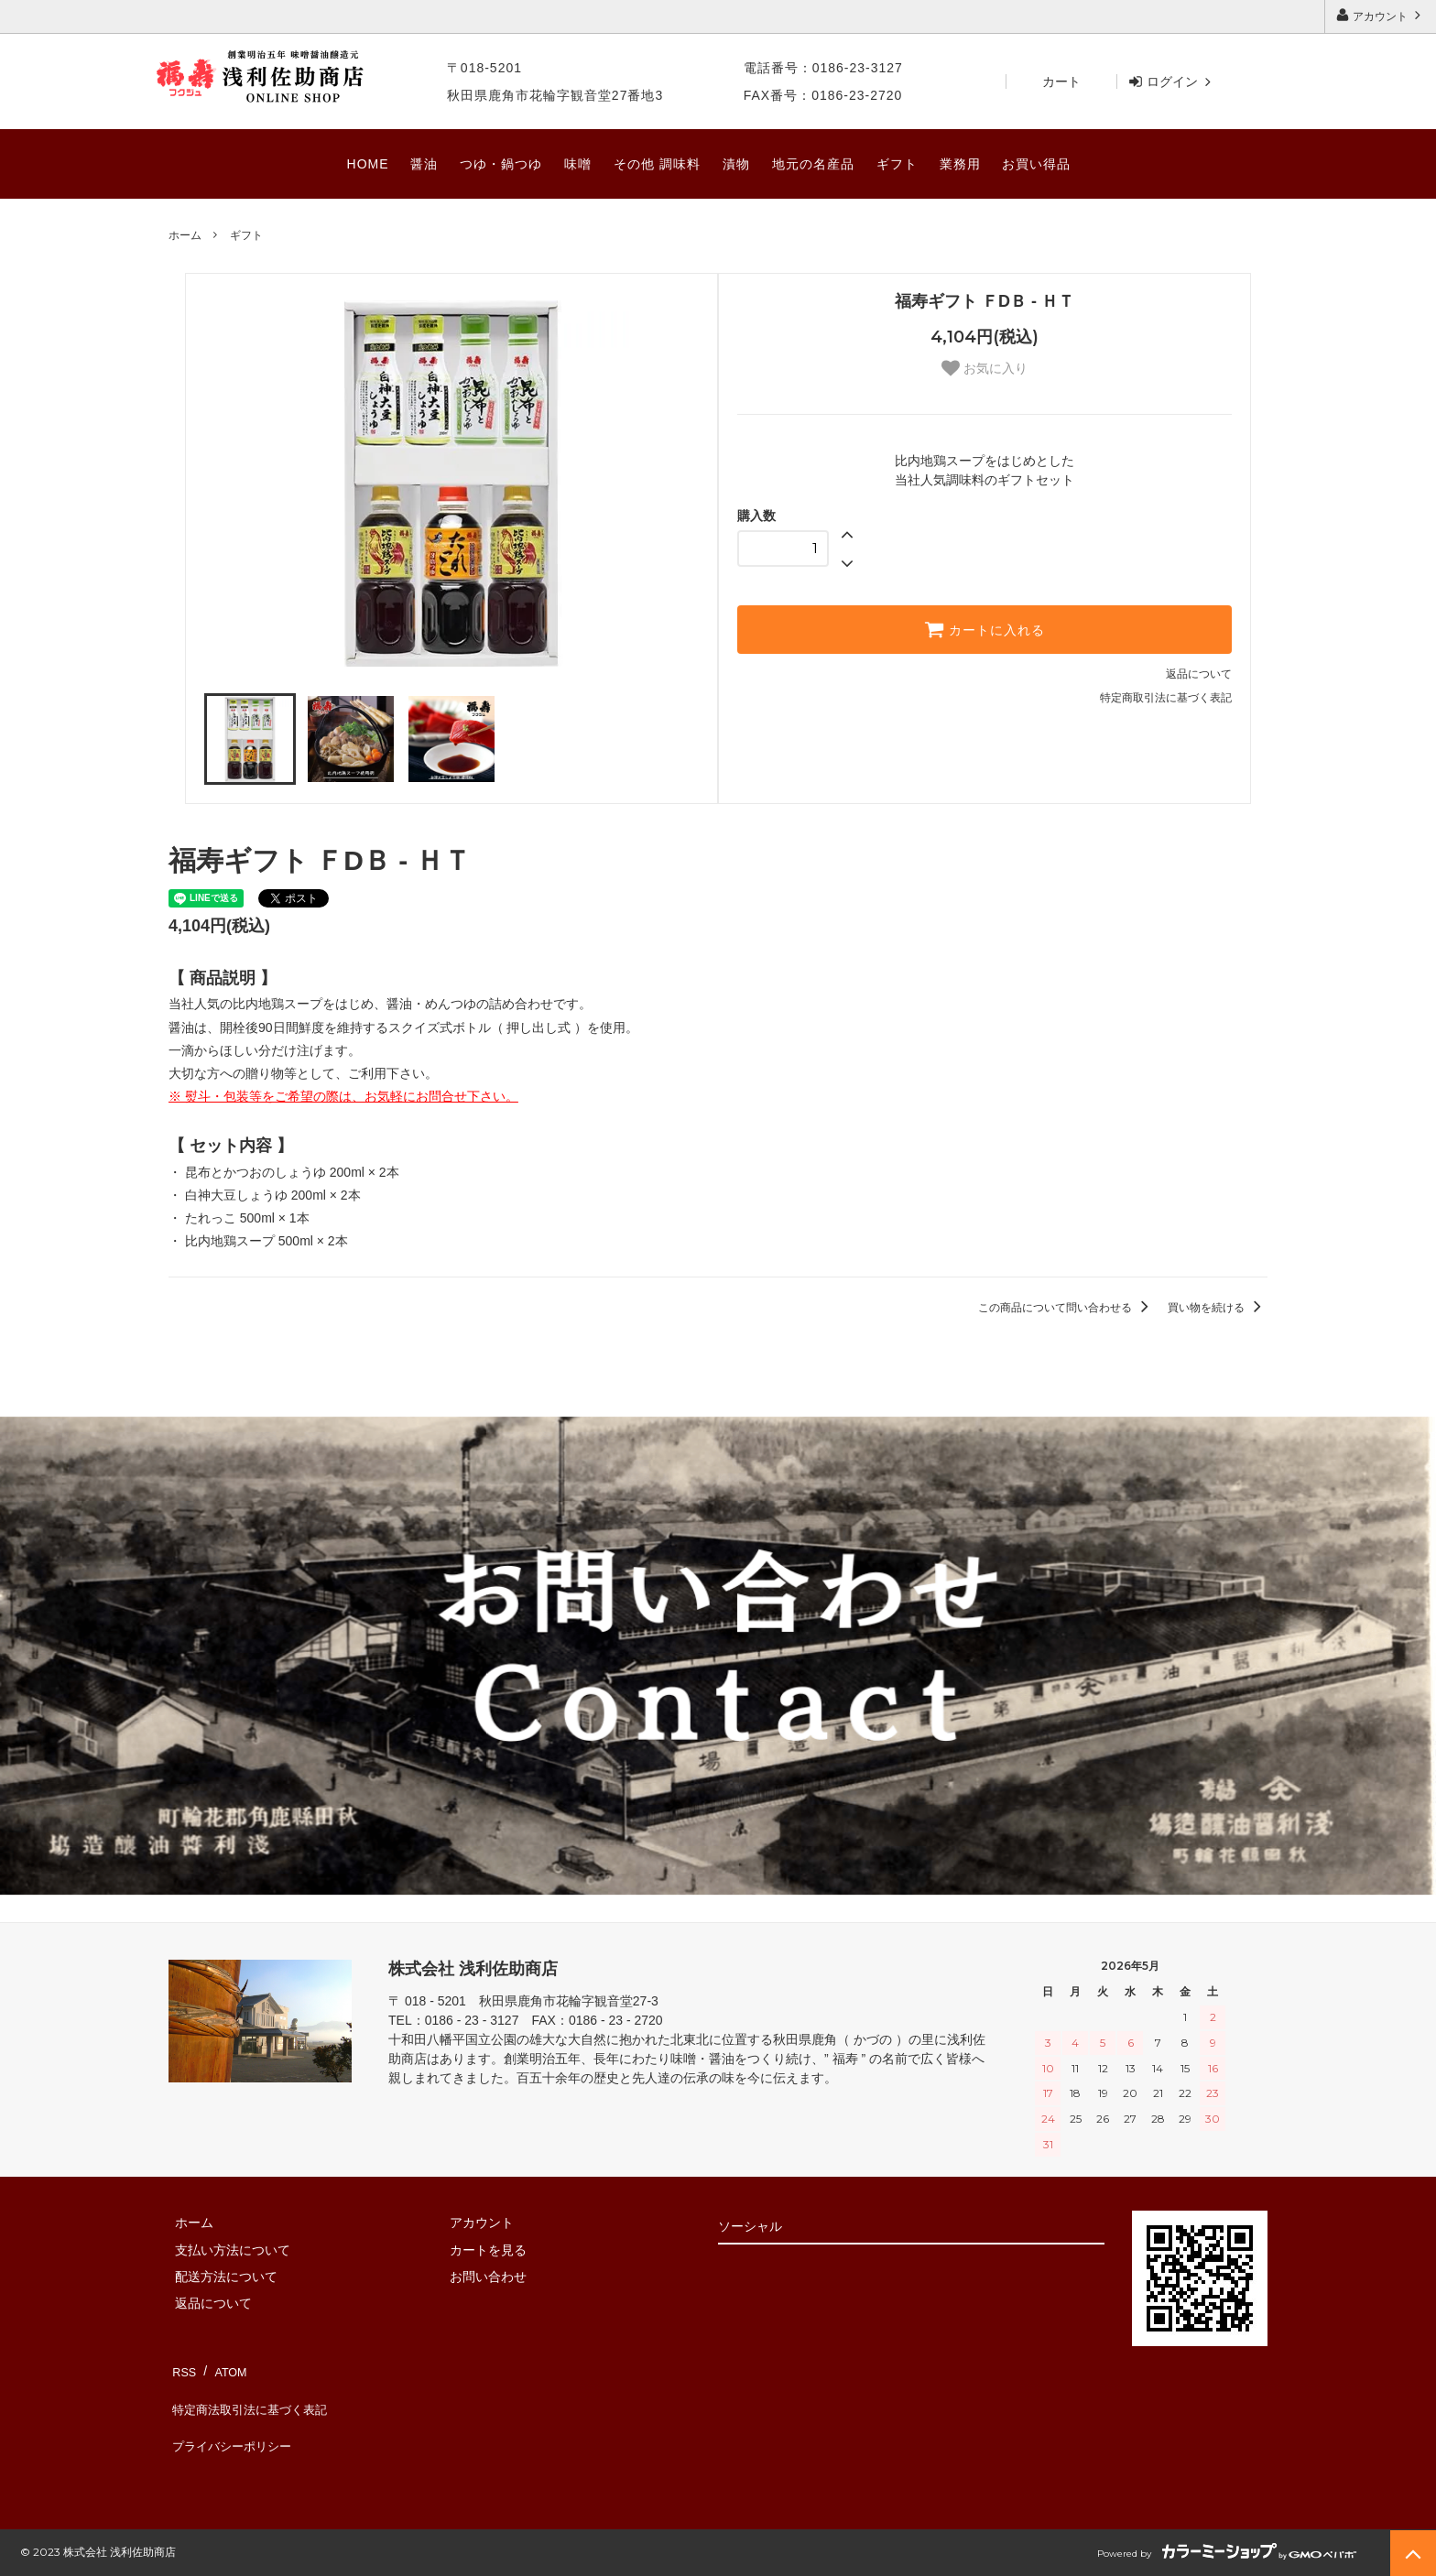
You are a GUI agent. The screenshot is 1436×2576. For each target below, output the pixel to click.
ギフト (897, 164)
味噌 (578, 164)
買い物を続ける (1217, 1307)
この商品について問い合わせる (1066, 1307)
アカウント (1380, 15)
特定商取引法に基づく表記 (1166, 697)
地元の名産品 (813, 164)
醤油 (424, 164)
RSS (182, 2366)
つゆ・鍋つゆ (501, 164)
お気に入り (984, 368)
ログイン (1172, 81)
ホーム (185, 235)
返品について (1199, 674)
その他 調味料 (657, 164)
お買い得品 (1036, 164)
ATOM (223, 2366)
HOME (368, 164)
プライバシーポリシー (233, 2420)
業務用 (960, 164)
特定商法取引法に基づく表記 (252, 2393)
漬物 (736, 164)
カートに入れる (984, 629)
